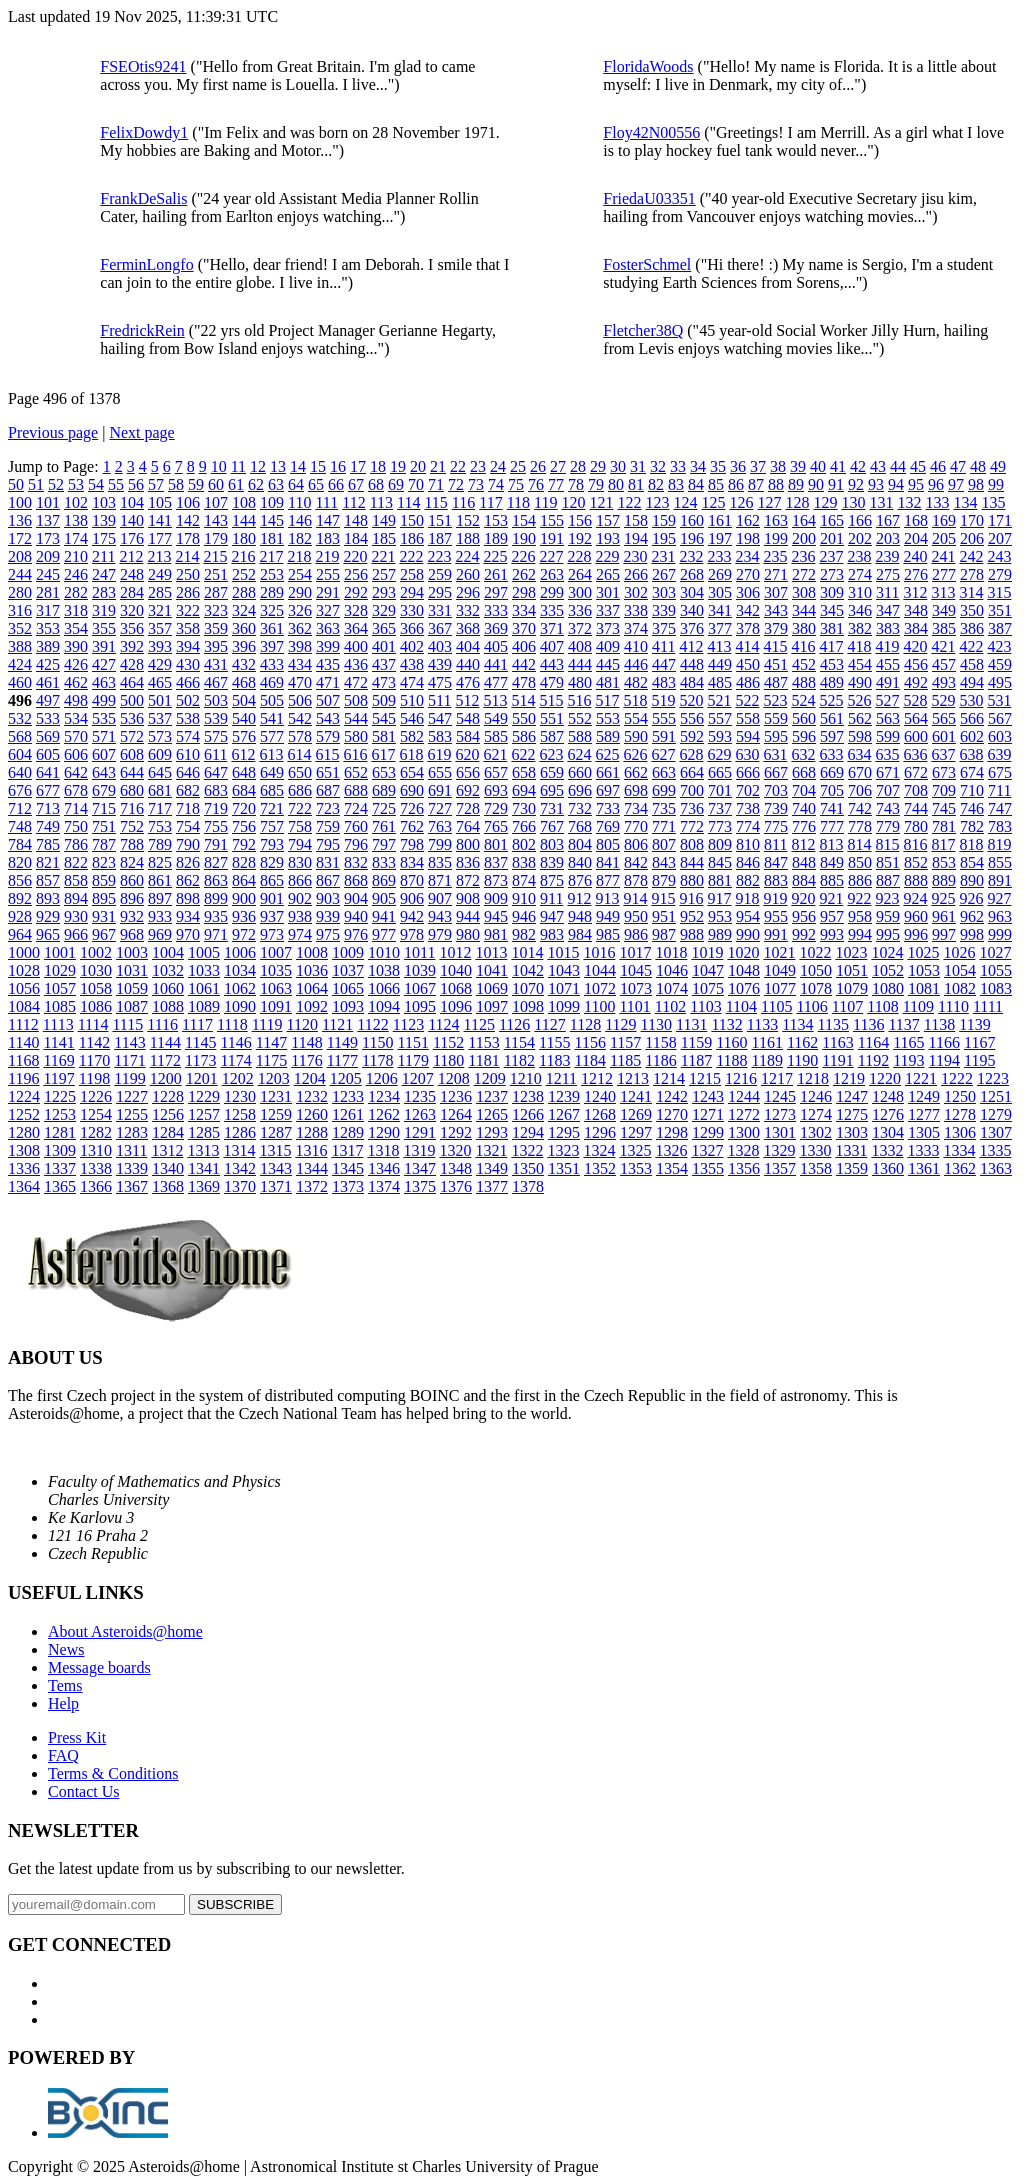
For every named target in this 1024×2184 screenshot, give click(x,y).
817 (943, 844)
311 (887, 592)
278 (972, 574)
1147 (271, 1042)
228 (579, 556)
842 (636, 862)
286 (188, 592)
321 (160, 610)
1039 (420, 970)
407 (552, 646)
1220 (885, 1078)
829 (272, 862)
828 (244, 862)
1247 (852, 1096)
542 (300, 718)
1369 (204, 1186)
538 (188, 718)
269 (720, 574)
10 (219, 466)
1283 (132, 1132)
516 (579, 700)
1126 (514, 1024)
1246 (816, 1096)
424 (20, 664)
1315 (275, 1150)
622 (523, 754)
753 (160, 826)
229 (607, 556)
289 (272, 592)
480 (580, 682)
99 (996, 484)
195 (664, 538)
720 (244, 808)
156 (580, 520)
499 (104, 700)
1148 (306, 1042)
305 (720, 592)
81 (636, 484)
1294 (528, 1132)
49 (998, 466)
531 (999, 700)
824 (132, 862)
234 (747, 556)
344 (804, 610)
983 (552, 934)
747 (1000, 808)
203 (888, 538)
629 (719, 754)
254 (300, 574)
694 (524, 790)
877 (608, 880)
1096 (456, 1006)
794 (300, 844)
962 (972, 916)
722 (300, 808)
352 (20, 628)
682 (188, 790)
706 (860, 790)
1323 (563, 1150)
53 (76, 484)
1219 (849, 1078)
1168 (23, 1060)
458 (972, 664)
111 (326, 502)
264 (580, 574)
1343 (276, 1168)
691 (440, 790)
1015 (563, 952)
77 (556, 484)
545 (384, 718)
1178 (377, 1060)
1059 (132, 988)
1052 (888, 970)
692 (468, 790)
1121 (337, 1024)
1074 (672, 988)
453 (832, 664)
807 (664, 844)
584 (468, 736)
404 (468, 646)
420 (915, 646)
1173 (200, 1060)
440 (468, 664)
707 (888, 790)
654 (412, 772)
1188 (731, 1060)
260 (468, 574)
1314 (239, 1150)
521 (719, 700)
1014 (527, 952)
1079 (852, 988)
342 (748, 610)
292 (356, 592)
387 (1000, 628)
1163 (837, 1042)
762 (412, 826)
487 (776, 682)
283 (104, 592)
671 (888, 772)
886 (860, 880)
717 (160, 808)
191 (552, 538)
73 (476, 484)
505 (272, 700)
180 (244, 538)
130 (853, 502)
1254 (96, 1114)
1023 (851, 952)
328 (356, 610)
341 (720, 610)
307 (776, 592)
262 (524, 574)
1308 (24, 1150)
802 (524, 844)
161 (720, 520)
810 (748, 844)
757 (272, 826)
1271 (708, 1114)
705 (832, 790)
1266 (528, 1114)
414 (747, 646)
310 (860, 592)
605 (48, 754)
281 (48, 592)
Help (63, 1703)
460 (20, 682)
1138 (939, 1024)
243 (999, 556)
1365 (60, 1186)
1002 (96, 952)
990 (748, 934)
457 (944, 664)
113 (381, 502)
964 (20, 934)
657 (496, 772)
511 (439, 700)
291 (328, 592)
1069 (492, 988)
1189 (767, 1060)
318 (76, 610)
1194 (944, 1060)
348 (916, 610)
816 (915, 844)
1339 (132, 1168)
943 (440, 916)
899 (216, 898)
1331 (851, 1150)
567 (1000, 718)
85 (716, 484)
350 (972, 610)
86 (736, 484)
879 (664, 880)
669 (832, 772)
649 (272, 772)
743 (888, 808)
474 (412, 682)
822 (76, 862)
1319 (419, 1150)
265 (608, 574)
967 (104, 934)
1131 (691, 1024)
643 (104, 772)
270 (748, 574)
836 (468, 862)
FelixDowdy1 (144, 132)
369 (496, 628)
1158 (660, 1042)
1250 (960, 1096)
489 (832, 682)
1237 (492, 1096)
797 (384, 844)
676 (20, 790)
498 (76, 700)
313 (943, 592)
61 (236, 484)
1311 (131, 1150)
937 (272, 916)
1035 (276, 970)
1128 (585, 1024)
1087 (132, 1006)
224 (467, 556)
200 (804, 538)
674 (972, 772)
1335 (995, 1150)
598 (860, 736)
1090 (240, 1006)
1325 (635, 1150)
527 (887, 700)
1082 (960, 988)
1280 (24, 1132)
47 (958, 466)
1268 (600, 1114)
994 (860, 934)
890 (972, 880)
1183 (554, 1060)
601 (944, 736)
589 (608, 736)
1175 (271, 1060)
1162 (802, 1042)
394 (188, 646)
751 (104, 826)
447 (664, 664)
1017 (635, 952)
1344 (312, 1168)
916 (691, 898)
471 (328, 682)
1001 (60, 952)
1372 (312, 1186)
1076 (744, 988)
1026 (959, 952)
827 (216, 862)
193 (608, 538)
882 (748, 880)
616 (355, 754)
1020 (743, 952)
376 (692, 628)
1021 (779, 952)
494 (972, 682)
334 (524, 610)
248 (132, 574)
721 (272, 808)
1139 (974, 1024)
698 (636, 790)
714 (76, 808)
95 (916, 484)
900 (244, 898)
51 (36, 484)
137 (48, 520)
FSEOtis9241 (143, 66)
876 (580, 880)
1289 (348, 1132)
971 (216, 934)
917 (719, 898)
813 (831, 844)
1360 (888, 1168)
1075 (708, 988)
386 (972, 628)
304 (692, 592)
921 (831, 898)
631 (775, 754)
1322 (527, 1150)
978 (412, 934)
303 (664, 592)
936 (244, 916)
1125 (479, 1024)
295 (440, 592)
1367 (132, 1186)
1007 (276, 952)
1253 (60, 1114)
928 (20, 916)
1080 (888, 988)
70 (416, 484)
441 (496, 664)
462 (76, 682)
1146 (235, 1042)
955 (776, 916)
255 (328, 574)
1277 (924, 1114)
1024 (887, 952)
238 (859, 556)
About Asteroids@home (125, 1631)
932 (132, 916)
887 (888, 880)
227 (551, 556)
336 (580, 610)
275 (888, 574)
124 (685, 502)
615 (327, 754)
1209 (490, 1078)
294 (412, 592)
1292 (456, 1132)
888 (916, 880)
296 (468, 592)
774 (748, 826)
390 (76, 646)
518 (635, 700)
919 (775, 898)
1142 (94, 1042)
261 (496, 574)
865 (272, 880)
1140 (23, 1042)
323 (216, 610)
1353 (636, 1168)
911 (551, 898)
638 (971, 754)
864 (244, 880)
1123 (408, 1024)
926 (971, 898)
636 (915, 754)
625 (607, 754)
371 (552, 628)
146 (300, 520)
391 (104, 646)
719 (216, 808)
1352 (600, 1168)
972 (244, 934)
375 (664, 628)
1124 (443, 1024)
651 (328, 772)
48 (978, 466)
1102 (670, 1006)
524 (803, 700)
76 (536, 484)
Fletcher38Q (643, 330)
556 (692, 718)
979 (440, 934)
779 (888, 826)
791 (216, 844)
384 (916, 628)
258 (412, 574)
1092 (312, 1006)
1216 (741, 1078)
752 (132, 826)
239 (887, 556)
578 (300, 736)
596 (804, 736)
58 (176, 484)
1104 (741, 1006)
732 (580, 808)
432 (244, 664)
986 (636, 934)
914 (635, 898)
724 (356, 808)
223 (439, 556)
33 (678, 466)
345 (832, 610)
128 (797, 502)
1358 (816, 1168)
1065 (348, 988)
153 (496, 520)
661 (608, 772)
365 (384, 628)
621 (495, 754)
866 (300, 880)
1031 (132, 970)
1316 (311, 1150)
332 (468, 610)
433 (272, 664)
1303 (852, 1132)
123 (657, 502)
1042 (528, 970)
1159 (696, 1042)
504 (244, 700)
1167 (979, 1042)
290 (300, 592)
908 (468, 898)
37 (758, 466)
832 (356, 862)
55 (116, 484)
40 (818, 466)
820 (20, 862)
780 (916, 826)
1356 (744, 1168)
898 (188, 898)
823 (104, 862)
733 (608, 808)
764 (468, 826)
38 (778, 466)
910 (524, 898)
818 (971, 844)
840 (580, 862)
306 (748, 592)
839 (552, 862)
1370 (240, 1186)
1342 (240, 1168)
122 (629, 502)
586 (524, 736)
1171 (129, 1060)
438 (412, 664)
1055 (996, 970)
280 (20, 592)
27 (558, 466)
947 (552, 916)
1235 (420, 1096)
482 (636, 682)
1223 (993, 1078)
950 (636, 916)
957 (832, 916)
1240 (600, 1096)
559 (776, 718)
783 (1000, 826)
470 (300, 682)
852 (916, 862)
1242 (672, 1096)
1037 (348, 970)
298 (524, 592)
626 (635, 754)
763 (440, 826)
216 (243, 556)
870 (412, 880)
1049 (780, 970)
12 (258, 466)
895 (104, 898)
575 (216, 736)
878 (636, 880)
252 (244, 574)
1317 (347, 1150)
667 (776, 772)
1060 (168, 988)
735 (664, 808)
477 (496, 682)
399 (328, 646)
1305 (924, 1132)
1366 (96, 1186)
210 (76, 556)
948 (580, 916)
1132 (726, 1024)
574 (188, 736)
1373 (348, 1186)
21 (438, 466)
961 (944, 916)
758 (300, 826)
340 (692, 610)
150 (412, 520)
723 (328, 808)
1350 (528, 1168)
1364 (24, 1186)
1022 (815, 952)
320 (132, 610)
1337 (60, 1168)
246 (76, 574)
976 (356, 934)
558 (748, 718)
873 (496, 880)
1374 (384, 1186)
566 (972, 718)
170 (972, 520)
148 (356, 520)
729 (496, 808)
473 (384, 682)
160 (692, 520)
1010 (384, 952)
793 (272, 844)
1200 (166, 1078)
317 (48, 610)
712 (20, 808)
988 (692, 934)
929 (48, 916)
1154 (519, 1042)
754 (188, 826)
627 (663, 754)
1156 (590, 1042)
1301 (780, 1132)
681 (160, 790)
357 (160, 628)
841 (608, 862)
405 (496, 646)
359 (216, 628)
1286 (240, 1132)
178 (188, 538)
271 (776, 574)
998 (972, 934)
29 (598, 466)
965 (48, 934)
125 (713, 502)
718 (188, 808)
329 (384, 610)
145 (272, 520)
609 (160, 754)
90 (816, 484)
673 (944, 772)
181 (272, 538)
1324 (599, 1150)
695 (552, 790)
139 (104, 520)
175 (104, 538)
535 (104, 718)
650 (300, 772)
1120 (302, 1024)
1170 (94, 1060)
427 (104, 664)
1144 (165, 1042)
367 (440, 628)
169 (944, 520)
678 (76, 790)
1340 (168, 1168)
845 (720, 862)
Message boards (99, 1667)
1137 (903, 1024)
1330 (815, 1150)
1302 (816, 1132)
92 (856, 484)
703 (776, 790)
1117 (197, 1024)
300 (580, 592)
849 (832, 862)
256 (356, 574)
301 (608, 592)
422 (971, 646)
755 (216, 826)
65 (316, 484)
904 (356, 898)
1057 (60, 988)
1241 (636, 1096)
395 (216, 646)
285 (160, 592)
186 (412, 538)
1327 (707, 1150)
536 (132, 718)
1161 (767, 1042)
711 (999, 790)
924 (915, 898)
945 (496, 916)
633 (831, 754)
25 (518, 466)
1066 (384, 988)
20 (418, 466)
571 (104, 736)
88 (776, 484)
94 (896, 484)
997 (944, 934)
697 (608, 790)
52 (56, 484)
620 (467, 754)
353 (48, 628)
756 (244, 826)
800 (468, 844)
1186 (660, 1060)
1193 (908, 1060)
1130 (656, 1024)
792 (244, 844)
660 (580, 772)
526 (859, 700)
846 (748, 862)
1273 (780, 1114)
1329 (779, 1150)
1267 (564, 1114)
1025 (923, 952)
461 (48, 682)
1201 (202, 1078)
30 (618, 466)
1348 (456, 1168)
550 (524, 718)
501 (160, 700)
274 (860, 574)
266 (636, 574)
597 (832, 736)
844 (692, 862)
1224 (24, 1096)
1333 (923, 1150)
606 (76, 754)
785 (48, 844)
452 (804, 664)
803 (552, 844)
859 (104, 880)
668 (804, 772)
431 (216, 664)
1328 (743, 1150)
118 (518, 502)
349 (944, 610)
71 (436, 484)
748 (20, 826)
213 (159, 556)
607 (104, 754)
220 (355, 556)
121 (601, 502)
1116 (162, 1024)
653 (384, 772)
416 (803, 646)
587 (552, 736)
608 (132, 754)
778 (860, 826)
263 (552, 574)
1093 (348, 1006)
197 (720, 538)
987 (664, 934)
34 (698, 466)
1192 (873, 1060)
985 (608, 934)
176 (132, 538)
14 (298, 466)
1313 (203, 1150)
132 (909, 502)
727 (440, 808)
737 (720, 808)
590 (636, 736)
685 (272, 790)
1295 (564, 1132)
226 (523, 556)
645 (160, 772)
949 (608, 916)
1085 (60, 1006)
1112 (23, 1024)
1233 (348, 1096)
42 (858, 466)
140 (132, 520)
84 (696, 484)
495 (1000, 682)
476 (468, 682)
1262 (384, 1114)
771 (664, 826)
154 (524, 520)
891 (1000, 880)
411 (663, 646)
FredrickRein (142, 330)
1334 (959, 1150)
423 (999, 646)
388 (20, 646)
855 (1000, 862)
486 (748, 682)
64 (296, 484)
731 (552, 808)
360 (244, 628)
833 (384, 862)
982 (524, 934)
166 (860, 520)
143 (216, 520)
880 (692, 880)
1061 (204, 988)
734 (636, 808)
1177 (342, 1060)
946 (524, 916)
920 (803, 898)
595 (776, 736)
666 (748, 772)
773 (720, 826)
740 (804, 808)
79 (596, 484)
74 (496, 484)
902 (300, 898)
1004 (168, 952)
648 (244, 772)
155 (552, 520)
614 (299, 754)
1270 (672, 1114)
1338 (96, 1168)
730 (524, 808)
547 (440, 718)
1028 (24, 970)
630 (747, 754)
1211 (561, 1078)
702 (748, 790)
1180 (448, 1060)
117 (490, 502)
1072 (600, 988)
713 (48, 808)
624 (579, 754)
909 (496, 898)
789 (160, 844)
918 (747, 898)
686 (300, 790)
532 (20, 718)
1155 (554, 1042)
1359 (852, 1168)
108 (244, 502)
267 (664, 574)
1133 (762, 1024)
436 (356, 664)
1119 (267, 1024)
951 (664, 916)
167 (888, 520)
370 (524, 628)
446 (636, 664)
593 (720, 736)
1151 (412, 1042)
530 (971, 700)
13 (278, 466)
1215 (705, 1078)
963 (1000, 916)
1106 (811, 1006)
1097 (492, 1006)
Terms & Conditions (113, 1773)
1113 (58, 1024)
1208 (454, 1078)
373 (608, 628)
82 (656, 484)
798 (412, 844)
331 (440, 610)
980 (468, 934)
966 (76, 934)
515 (551, 700)
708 (916, 790)
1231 (276, 1096)
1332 (887, 1150)
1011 (419, 952)
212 (131, 556)
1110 (953, 1006)
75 (516, 484)
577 (272, 736)
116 (463, 502)
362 (300, 628)
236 (803, 556)
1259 (276, 1114)
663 (664, 772)
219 (327, 556)
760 (356, 826)
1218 (813, 1078)
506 (300, 700)
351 (1000, 610)
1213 (633, 1078)
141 (160, 520)
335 (552, 610)
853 (944, 862)
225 (495, 556)
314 (971, 592)
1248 (888, 1096)
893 (48, 898)
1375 (420, 1186)
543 (328, 718)
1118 (232, 1024)
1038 (384, 970)
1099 (564, 1006)
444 (580, 664)
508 (356, 700)
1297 (636, 1132)
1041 (492, 970)
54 (96, 484)
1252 (24, 1114)
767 (552, 826)
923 (887, 898)
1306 (960, 1132)
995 (888, 934)
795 (328, 844)
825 (160, 862)
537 (160, 718)
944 (468, 916)
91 (836, 484)
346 (860, 610)
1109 (918, 1006)
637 (943, 754)
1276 (888, 1114)
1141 (58, 1042)
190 (524, 538)
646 (188, 772)
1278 (960, 1114)
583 (440, 736)
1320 (455, 1150)
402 (412, 646)
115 (435, 502)
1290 (384, 1132)
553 (608, 718)
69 (396, 484)
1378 (528, 1186)
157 (608, 520)
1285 (204, 1132)
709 (944, 790)
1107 (847, 1006)
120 (573, 502)
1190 (802, 1060)
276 (916, 574)
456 (916, 664)
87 (756, 484)
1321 (491, 1150)
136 (20, 520)
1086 (96, 1006)
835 (440, 862)
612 (243, 754)
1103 (705, 1006)
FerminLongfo (146, 264)
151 (440, 520)
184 (356, 538)
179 (216, 538)
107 (216, 502)
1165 (908, 1042)
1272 (744, 1114)
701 (720, 790)
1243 (708, 1096)
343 (776, 610)
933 (160, 916)
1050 (816, 970)
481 (608, 682)
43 (878, 466)
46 (938, 466)
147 (328, 520)
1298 (672, 1132)
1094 (384, 1006)
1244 (744, 1096)
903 (328, 898)
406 (524, 646)
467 (216, 682)
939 (328, 916)
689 (384, 790)
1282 (96, 1132)
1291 (420, 1132)
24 (498, 466)
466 (188, 682)
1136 (868, 1024)
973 (272, 934)
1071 (564, 988)
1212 (597, 1078)
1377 (492, 1186)
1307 (996, 1132)
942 (412, 916)
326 (300, 610)
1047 (708, 970)
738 (748, 808)
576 (244, 736)
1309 (60, 1150)
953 (720, 916)
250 (188, 574)
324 (244, 610)
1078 (816, 988)
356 (132, 628)
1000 (24, 952)
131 (881, 502)
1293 (492, 1132)
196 (692, 538)
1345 (348, 1168)
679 (104, 790)
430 (188, 664)
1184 (590, 1060)
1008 (312, 952)
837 (496, 862)
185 (384, 538)
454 (860, 664)
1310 (96, 1150)
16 (338, 466)
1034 (240, 970)
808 (692, 844)
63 (276, 484)
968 (132, 934)
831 (328, 862)
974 (300, 934)
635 (887, 754)
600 (916, 736)
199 (776, 538)
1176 (306, 1060)
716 (132, 808)
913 (607, 898)
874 (524, 880)
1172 (165, 1060)
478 (524, 682)
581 (384, 736)
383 (888, 628)
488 (804, 682)
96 (936, 484)
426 (76, 664)
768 (580, 826)
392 (132, 646)
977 (384, 934)
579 (328, 736)
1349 (492, 1168)
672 (916, 772)
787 (104, 844)
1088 (168, 1006)
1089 (204, 1006)
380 (804, 628)
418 (859, 646)
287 (216, 592)
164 (804, 520)
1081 (924, 988)
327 (328, 610)
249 (160, 574)
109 (272, 502)
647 (216, 772)
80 (616, 484)
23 (478, 466)
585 (496, 736)
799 (440, 844)
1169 (58, 1060)
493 (944, 682)
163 (776, 520)
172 (20, 538)
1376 (456, 1186)
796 (356, 844)
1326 (671, 1150)
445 (608, 664)
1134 (797, 1024)
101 (48, 502)
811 (775, 844)
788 (132, 844)
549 (496, 718)
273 (832, 574)
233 (719, 556)
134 (965, 502)
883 (776, 880)
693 (496, 790)
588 (580, 736)
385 (944, 628)
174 (76, 538)
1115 (127, 1024)
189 (496, 538)
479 (552, 682)
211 (103, 556)
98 (976, 484)
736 (692, 808)
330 (412, 610)
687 (328, 790)
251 (216, 574)
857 (48, 880)
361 (272, 628)
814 (859, 844)
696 (580, 790)
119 (545, 502)
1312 (167, 1150)
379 (776, 628)
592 (692, 736)
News (66, 1649)
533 (48, 718)
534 (76, 718)
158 (636, 520)
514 (523, 700)
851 (888, 862)
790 (188, 844)
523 (775, 700)
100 (20, 502)
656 (468, 772)
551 (552, 718)
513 (495, 700)
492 (916, 682)
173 (48, 538)
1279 (996, 1114)
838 (524, 862)
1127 (549, 1024)
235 (775, 556)
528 (915, 700)
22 (458, 466)
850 (860, 862)
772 (692, 826)
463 (104, 682)
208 (20, 556)
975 (328, 934)
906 (412, 898)
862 (188, 880)
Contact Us (84, 1791)
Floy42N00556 (651, 132)
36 (738, 466)
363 (328, 628)
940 (356, 916)
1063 (276, 988)
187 (440, 538)
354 (76, 628)
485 (720, 682)
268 (692, 574)
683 (216, 790)
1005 (204, 952)
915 (663, 898)
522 (747, 700)
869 (384, 880)
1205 (346, 1078)
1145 (200, 1042)
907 (440, 898)
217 (271, 556)
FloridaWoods (648, 66)
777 (832, 826)
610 (188, 754)
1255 (132, 1114)
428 (132, 664)
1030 (96, 970)
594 (748, 736)
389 (48, 646)
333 (496, 610)
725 (384, 808)
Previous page (53, 432)
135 (993, 502)
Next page (141, 432)
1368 (168, 1186)
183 (328, 538)
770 (636, 826)
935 (216, 916)
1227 (132, 1096)
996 (916, 934)
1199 (129, 1078)
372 (580, 628)
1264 (456, 1114)
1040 (456, 970)
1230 (240, 1096)
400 (356, 646)
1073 (636, 988)
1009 (348, 952)
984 (580, 934)
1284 (168, 1132)
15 (318, 466)
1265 (492, 1114)
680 (132, 790)
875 (552, 880)
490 (860, 682)
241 (943, 556)
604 (20, 754)
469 (272, 682)
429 (160, 664)
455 (888, 664)
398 (300, 646)
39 (798, 466)
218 (299, 556)
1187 (696, 1060)
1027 (995, 952)
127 (769, 502)
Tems (65, 1685)
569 (48, 736)
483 (664, 682)
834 (412, 862)
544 (356, 718)
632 (803, 754)
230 (635, 556)
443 (552, 664)
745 (944, 808)
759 (328, 826)
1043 (564, 970)
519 (663, 700)
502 (188, 700)
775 (776, 826)
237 (831, 556)
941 (384, 916)
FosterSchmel (647, 264)
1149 (342, 1042)
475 (440, 682)
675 (1000, 772)
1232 (312, 1096)
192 (580, 538)
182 (300, 538)
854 (972, 862)
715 (104, 808)
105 (160, 502)
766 (524, 826)
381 (832, 628)
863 (216, 880)
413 (719, 646)
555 (664, 718)
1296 (600, 1132)
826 (188, 862)
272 (804, 574)
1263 (420, 1114)
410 (636, 646)
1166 (944, 1042)
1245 (780, 1096)
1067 (420, 988)
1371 (276, 1186)
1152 (448, 1042)
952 (692, 916)
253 (272, 574)
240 (915, 556)
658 (524, 772)
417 (831, 646)
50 (16, 484)
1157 (625, 1042)
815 (887, 844)
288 (244, 592)
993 (832, 934)
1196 (23, 1078)
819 (999, 844)
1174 (235, 1060)
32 (658, 466)
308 (804, 592)
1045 (636, 970)
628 (691, 754)
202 (860, 538)
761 (384, 826)
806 (636, 844)
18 (378, 466)
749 (48, 826)
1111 (988, 1006)
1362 (960, 1168)
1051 (852, 970)
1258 (240, 1114)
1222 (957, 1078)
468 (244, 682)
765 (496, 826)
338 (636, 610)
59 (196, 484)
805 (608, 844)
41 (838, 466)
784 (20, 844)
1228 (168, 1096)
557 (720, 718)
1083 (996, 988)
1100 (599, 1006)
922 (859, 898)
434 (300, 664)
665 (720, 772)
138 (76, 520)
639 (999, 754)
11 (238, 466)
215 (215, 556)
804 (580, 844)
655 (440, 772)
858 (76, 880)
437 (384, 664)
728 (468, 808)
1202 (238, 1078)
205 (944, 538)
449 (720, 664)
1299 (708, 1132)
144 (244, 520)
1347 (420, 1168)
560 (804, 718)
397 (272, 646)
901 (272, 898)
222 (411, 556)
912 (579, 898)
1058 (96, 988)
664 (692, 772)
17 (358, 466)
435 (328, 664)
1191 (837, 1060)
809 (720, 844)
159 (664, 520)
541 (272, 718)
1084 (24, 1006)
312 (915, 592)
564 (916, 718)
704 (804, 790)
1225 (60, 1096)
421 (943, 646)
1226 (96, 1096)
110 (299, 502)
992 (804, 934)
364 (356, 628)
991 (776, 934)
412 (691, 646)
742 (860, 808)
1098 (528, 1006)
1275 (852, 1114)
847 (776, 862)
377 (720, 628)
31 (638, 466)
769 (608, 826)
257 (384, 574)
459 (1000, 664)
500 (132, 700)
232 (691, 556)
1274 (816, 1114)
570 (76, 736)
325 (272, 610)
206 (972, 538)
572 (132, 736)
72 (456, 484)
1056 (24, 988)
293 (384, 592)
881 (720, 880)
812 (803, 844)
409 (608, 646)
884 (804, 880)
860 (132, 880)
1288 (312, 1132)
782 (972, 826)
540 (244, 718)
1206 (382, 1078)
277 (944, 574)
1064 (312, 988)
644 (132, 772)
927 (999, 898)
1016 (599, 952)
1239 (564, 1096)
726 (412, 808)
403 (440, 646)
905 (384, 898)
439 (440, 664)
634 (859, 754)
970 (188, 934)
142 (188, 520)
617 (383, 754)
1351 (564, 1168)
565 (944, 718)
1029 (60, 970)
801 (496, 844)
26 (538, 466)
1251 (996, 1096)
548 (468, 718)
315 (999, 592)
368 (468, 628)
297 (496, 592)
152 (468, 520)
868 (356, 880)
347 (888, 610)
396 (244, 646)
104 (132, 502)
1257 (204, 1114)
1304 (888, 1132)
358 (188, 628)
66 (336, 484)
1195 (979, 1060)
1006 (240, 952)
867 (328, 880)
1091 (276, 1006)
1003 (132, 952)
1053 (924, 970)
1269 (636, 1114)
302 (636, 592)
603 (1000, 736)
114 (408, 502)
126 (741, 502)
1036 (312, 970)
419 (887, 646)
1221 (921, 1078)
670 (860, 772)
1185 (625, 1060)
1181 (483, 1060)
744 (916, 808)
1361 (924, 1168)
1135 (833, 1024)
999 (1000, 934)
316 (20, 610)
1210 (526, 1078)
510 (412, 700)
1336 (24, 1168)
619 (439, 754)
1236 (456, 1096)
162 (748, 520)
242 (971, 556)
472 (356, 682)
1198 (94, 1078)
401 (384, 646)
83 (676, 484)
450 (748, 664)
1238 (528, 1096)
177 (160, 538)
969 (160, 934)
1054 (960, 970)
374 (636, 628)
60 (216, 484)
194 (636, 538)
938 (300, 916)
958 (860, 916)
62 (256, 484)
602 (972, 736)
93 (876, 484)
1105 (776, 1006)
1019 (707, 952)
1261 (348, 1114)
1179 (412, 1060)
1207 (418, 1078)
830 (300, 862)
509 (384, 700)
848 (804, 862)
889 (944, 880)
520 (691, 700)
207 (1000, 538)
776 (804, 826)
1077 (780, 988)
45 (918, 466)
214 (187, 556)
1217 (777, 1078)
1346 (384, 1168)
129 (825, 502)
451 (776, 664)
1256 (168, 1114)
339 (664, 610)
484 (692, 682)
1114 (93, 1024)
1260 (312, 1114)
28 (578, 466)
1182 (519, 1060)
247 (104, 574)
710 (972, 790)
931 (104, 916)
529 (943, 700)
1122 (372, 1024)
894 (76, 898)
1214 (669, 1078)
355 (104, 628)
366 (412, 628)
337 (608, 610)
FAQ (63, 1755)
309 (832, 592)
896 (132, 898)
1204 (310, 1078)
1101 (634, 1006)
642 (76, 772)
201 (832, 538)
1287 (276, 1132)
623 (551, 754)
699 (664, 790)
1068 (456, 988)
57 (156, 484)
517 (607, 700)
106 (188, 502)
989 (720, 934)
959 (888, 916)
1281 (60, 1132)
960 (916, 916)
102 (76, 502)
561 (832, 718)
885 (832, 880)
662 (636, 772)
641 (48, 772)
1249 (924, 1096)
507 (328, 700)
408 (580, 646)
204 (916, 538)
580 (356, 736)
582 (412, 736)
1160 (731, 1042)
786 (76, 844)
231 (663, 556)
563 (888, 718)
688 (356, 790)
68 (376, 484)
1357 (780, 1168)
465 (160, 682)
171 (1000, 520)
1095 (420, 1006)
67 (356, 484)
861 (160, 880)
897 (160, 898)
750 (76, 826)
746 (972, 808)
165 (832, 520)
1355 (708, 1168)
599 (888, 736)
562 (860, 718)
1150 (377, 1042)
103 (104, 502)
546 (412, 718)
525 (831, 700)
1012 (455, 952)
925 (943, 898)
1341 (204, 1168)
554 (636, 718)
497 (48, 700)
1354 (672, 1168)
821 (48, 862)
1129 (620, 1024)
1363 (996, 1168)
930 (76, 916)
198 (748, 538)
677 (48, 790)
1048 (744, 970)
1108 (882, 1006)
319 (104, 610)
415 (775, 646)
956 (804, 916)
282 (76, 592)
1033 (204, 970)
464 (132, 682)
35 (718, 466)
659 (552, 772)
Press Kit (77, 1737)
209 (48, 556)
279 (1000, 574)
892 (20, 898)
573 (160, 736)
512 (467, 700)
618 (411, 754)
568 (20, 736)
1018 (671, 952)
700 (692, 790)
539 (216, 718)
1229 (204, 1096)
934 (188, 916)
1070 (528, 988)
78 (576, 484)
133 (937, 502)
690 (412, 790)
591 (664, 736)
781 (944, 826)
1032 (168, 970)
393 (160, 646)
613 (271, 754)
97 (956, 484)
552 (580, 718)
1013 (491, 952)
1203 (274, 1078)
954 (748, 916)
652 (356, 772)
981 (496, 934)
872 (468, 880)
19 (398, 466)
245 (48, 574)
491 (888, 682)
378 (748, 628)
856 (20, 880)
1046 (672, 970)
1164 (873, 1042)
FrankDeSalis (143, 198)
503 (216, 700)
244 (20, 574)
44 (898, 466)
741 (832, 808)
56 (136, 484)
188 (468, 538)
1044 (600, 970)
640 (20, 772)
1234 (384, 1096)
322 (188, 610)
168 (916, 520)
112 (353, 502)
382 (860, 628)
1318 (383, 1150)
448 (692, 664)
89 (796, 484)
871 (440, 880)
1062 (240, 988)
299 (552, 592)
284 (132, 592)
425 (48, 664)
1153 (483, 1042)
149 (384, 520)
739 (776, 808)
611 (215, 754)
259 (440, 574)
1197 (58, 1078)
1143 (129, 1042)
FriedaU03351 (649, 198)
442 (524, 664)
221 (383, 556)
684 (244, 790)
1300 (744, 1132)
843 (664, 862)
